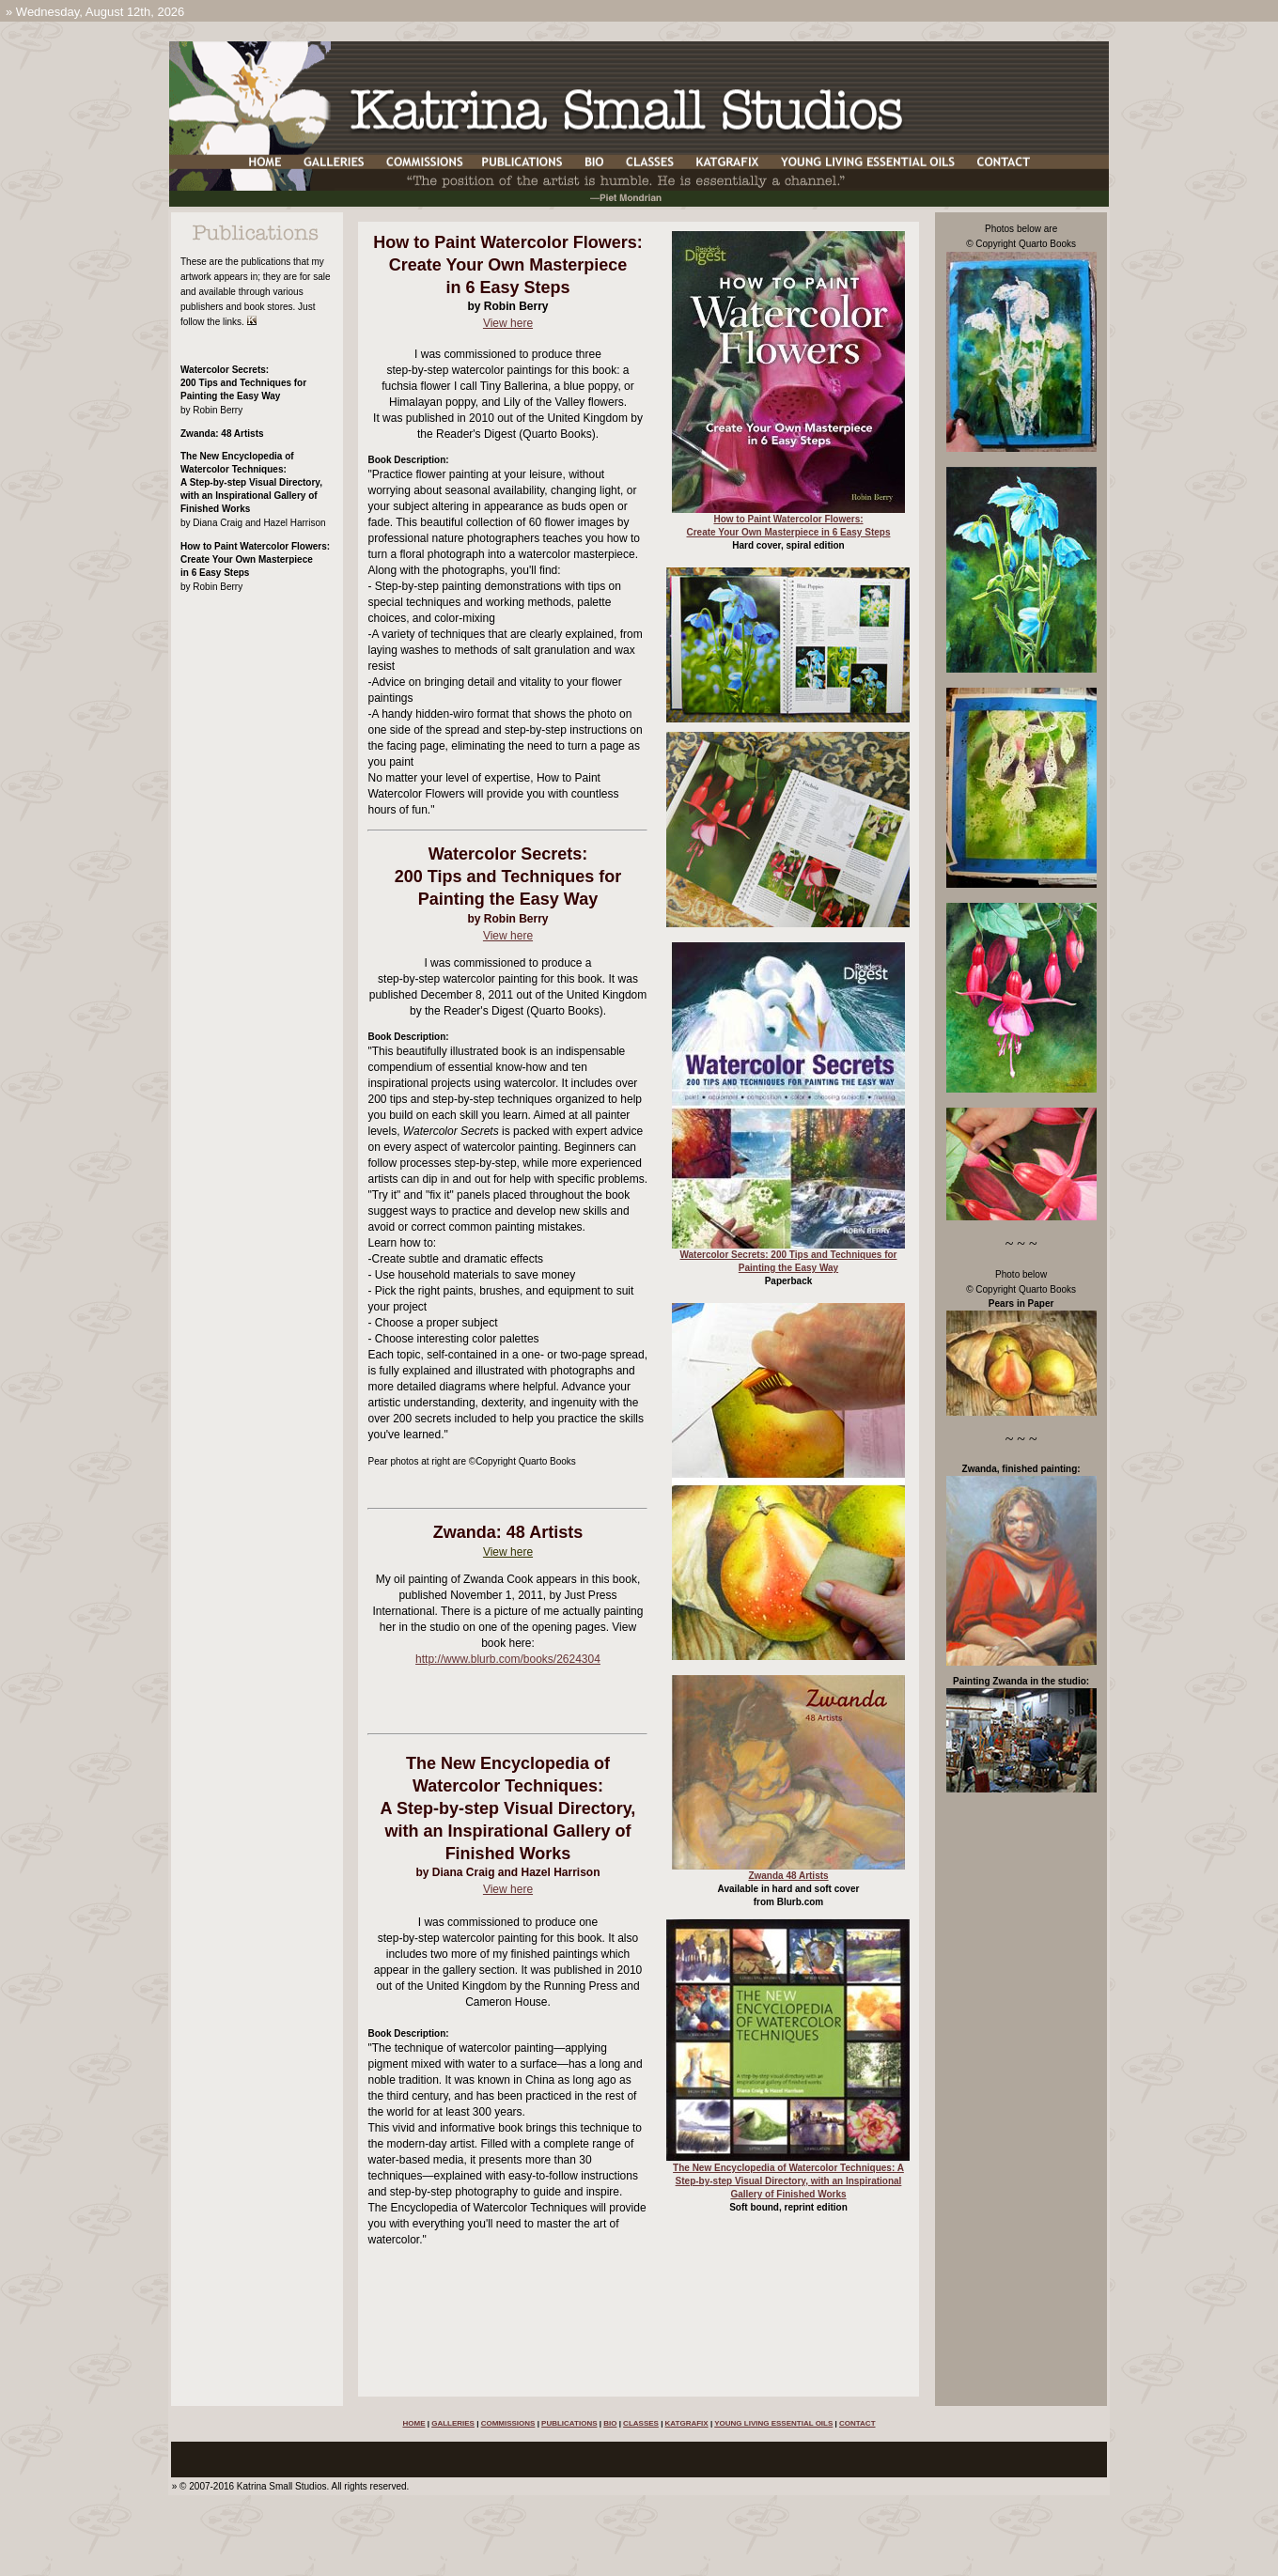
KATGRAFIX (687, 2423)
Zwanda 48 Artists (788, 1875)
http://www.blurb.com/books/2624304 (507, 1659)
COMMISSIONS (508, 2423)
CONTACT (857, 2423)
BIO (609, 2423)
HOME (413, 2423)
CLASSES (641, 2423)
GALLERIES (453, 2423)
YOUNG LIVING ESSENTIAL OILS (773, 2423)
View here (508, 323)
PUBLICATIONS (569, 2423)
